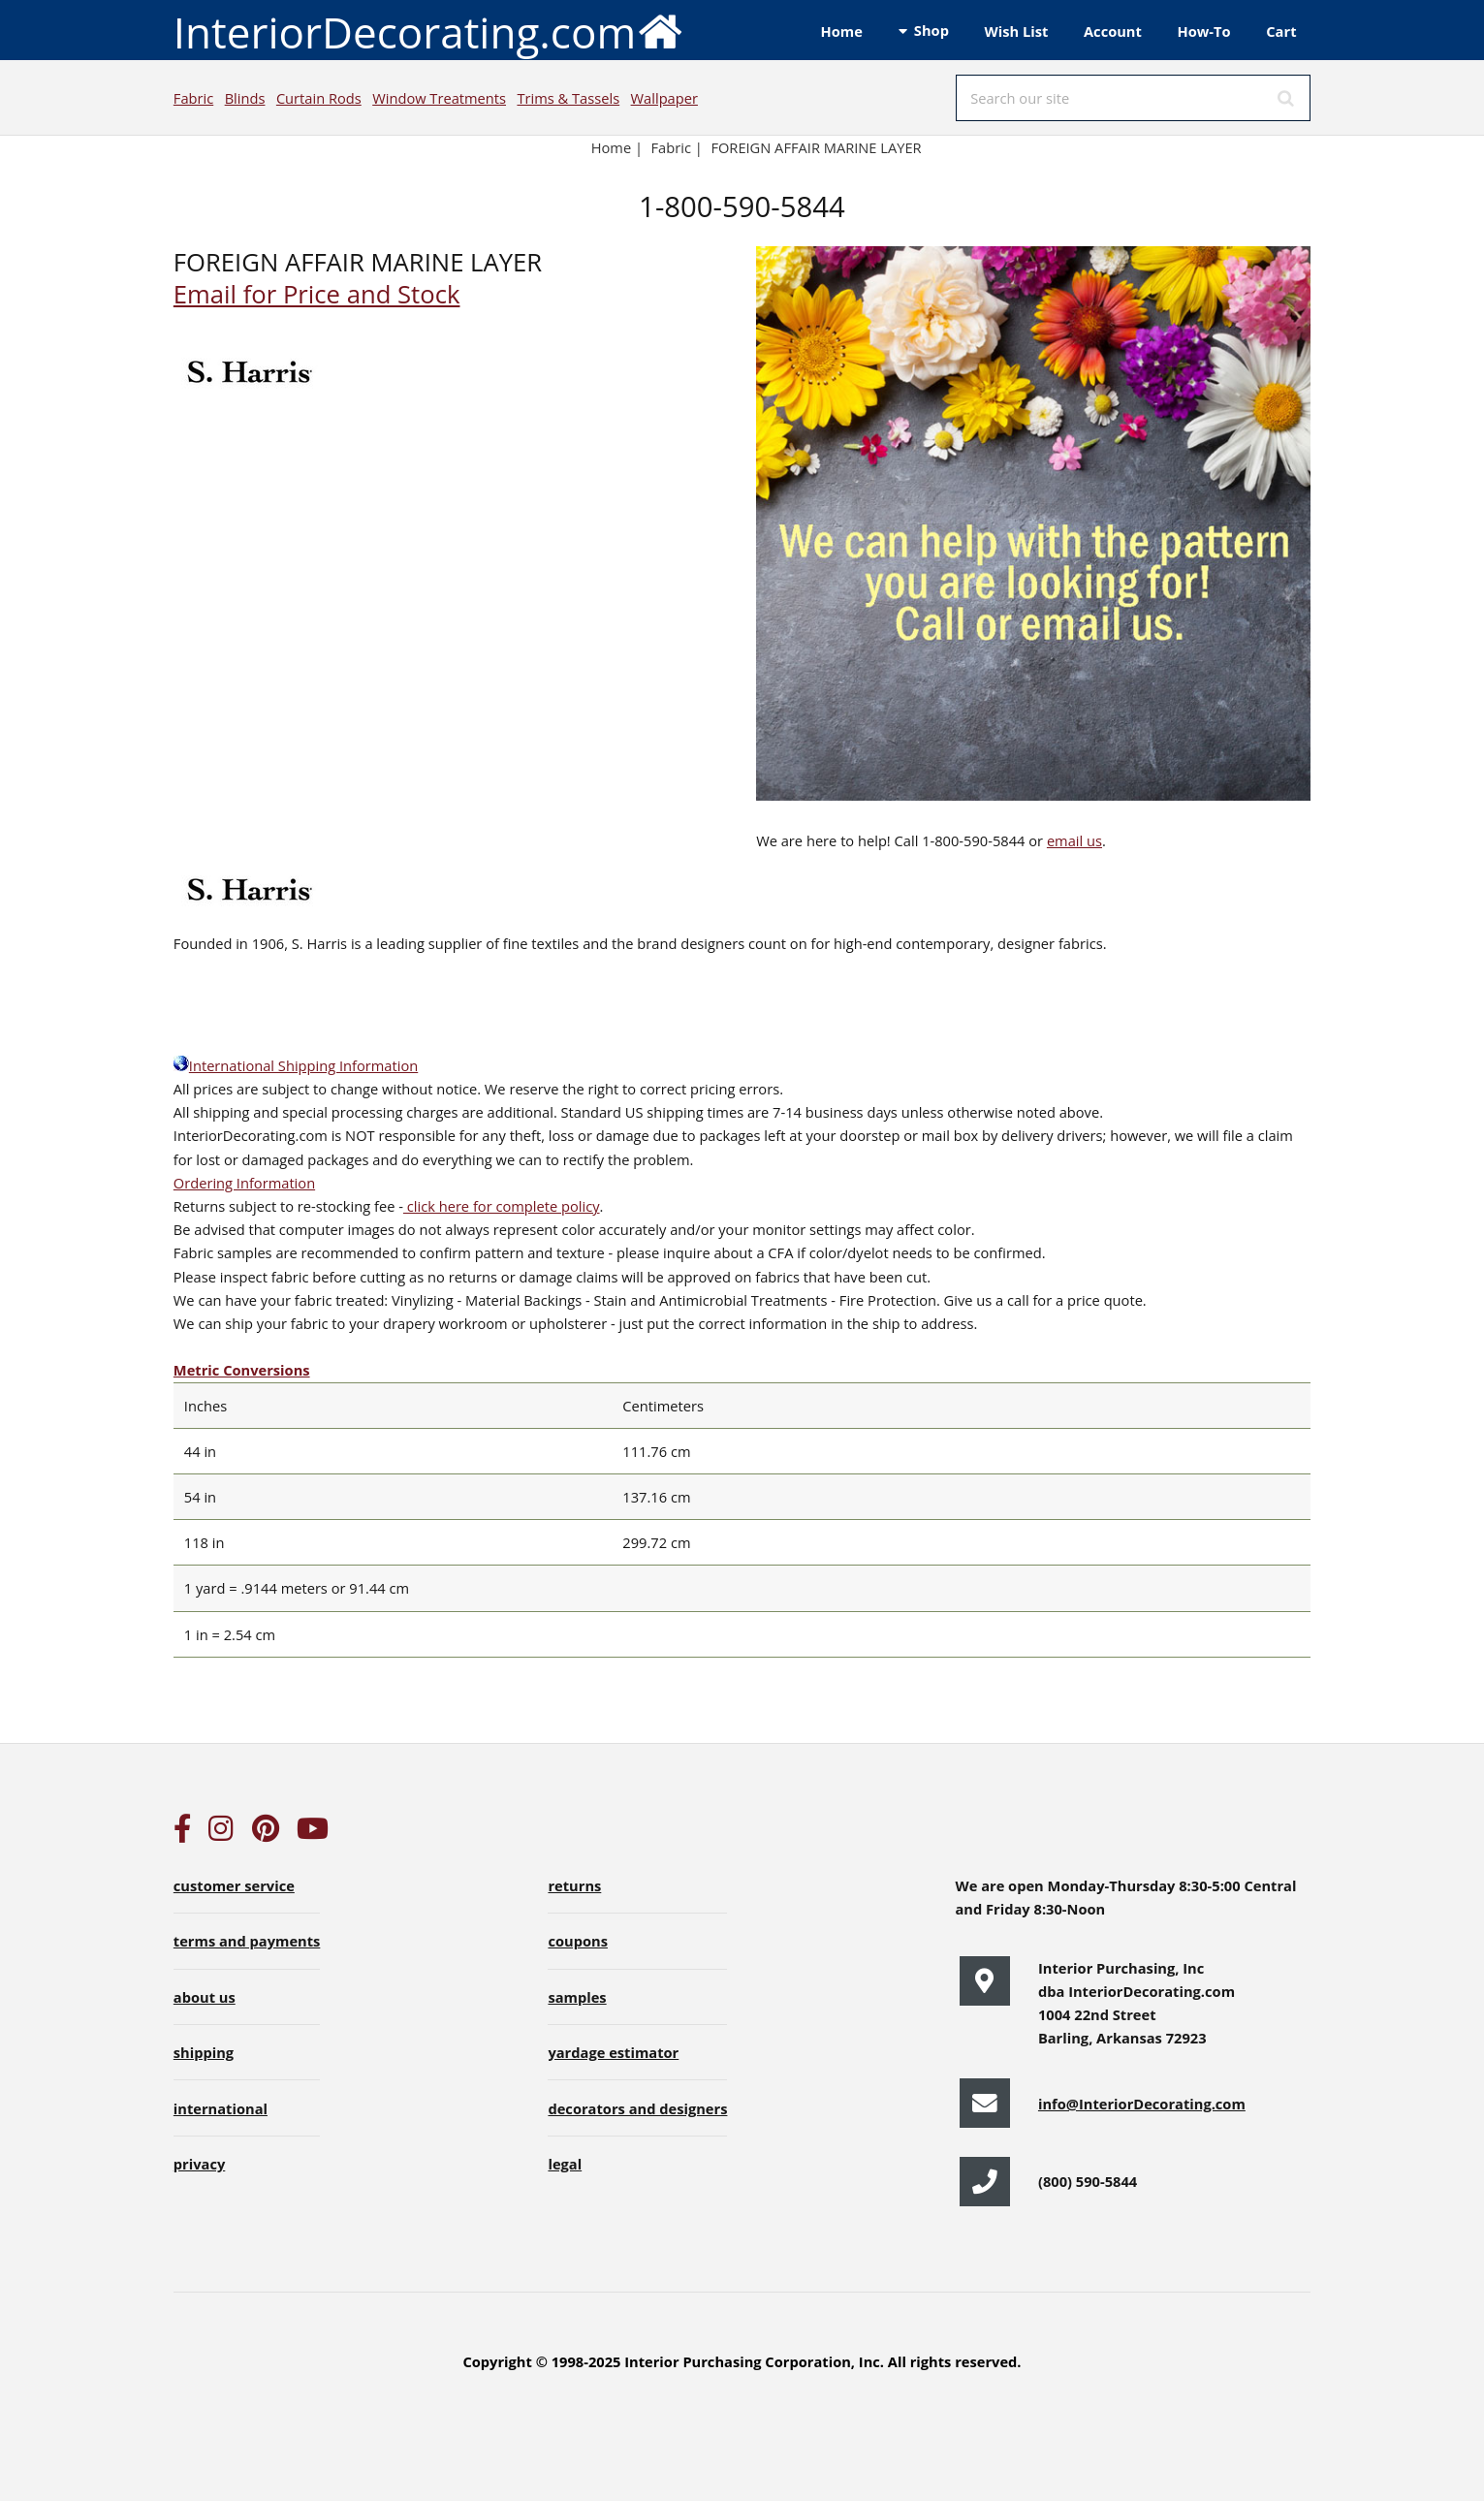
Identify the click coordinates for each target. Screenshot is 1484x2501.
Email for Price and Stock (317, 294)
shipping (204, 2052)
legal (565, 2163)
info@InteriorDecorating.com (1142, 2103)
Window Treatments (439, 98)
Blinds (245, 98)
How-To (1204, 31)
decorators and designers (637, 2108)
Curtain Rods (319, 98)
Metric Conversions (242, 1369)
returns (574, 1885)
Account (1113, 31)
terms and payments (247, 1940)
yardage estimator (613, 2052)
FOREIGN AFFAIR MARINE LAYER (815, 147)
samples (577, 1997)
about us (205, 1997)
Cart (1281, 31)
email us (1074, 840)
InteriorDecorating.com (429, 30)
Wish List (1017, 31)
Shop (931, 30)
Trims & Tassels (568, 98)
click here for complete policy (501, 1206)
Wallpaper (664, 98)
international (221, 2108)
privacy (199, 2163)
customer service (234, 1885)
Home (842, 31)
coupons (578, 1940)
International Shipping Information (296, 1065)
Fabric (193, 98)
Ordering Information (244, 1182)
